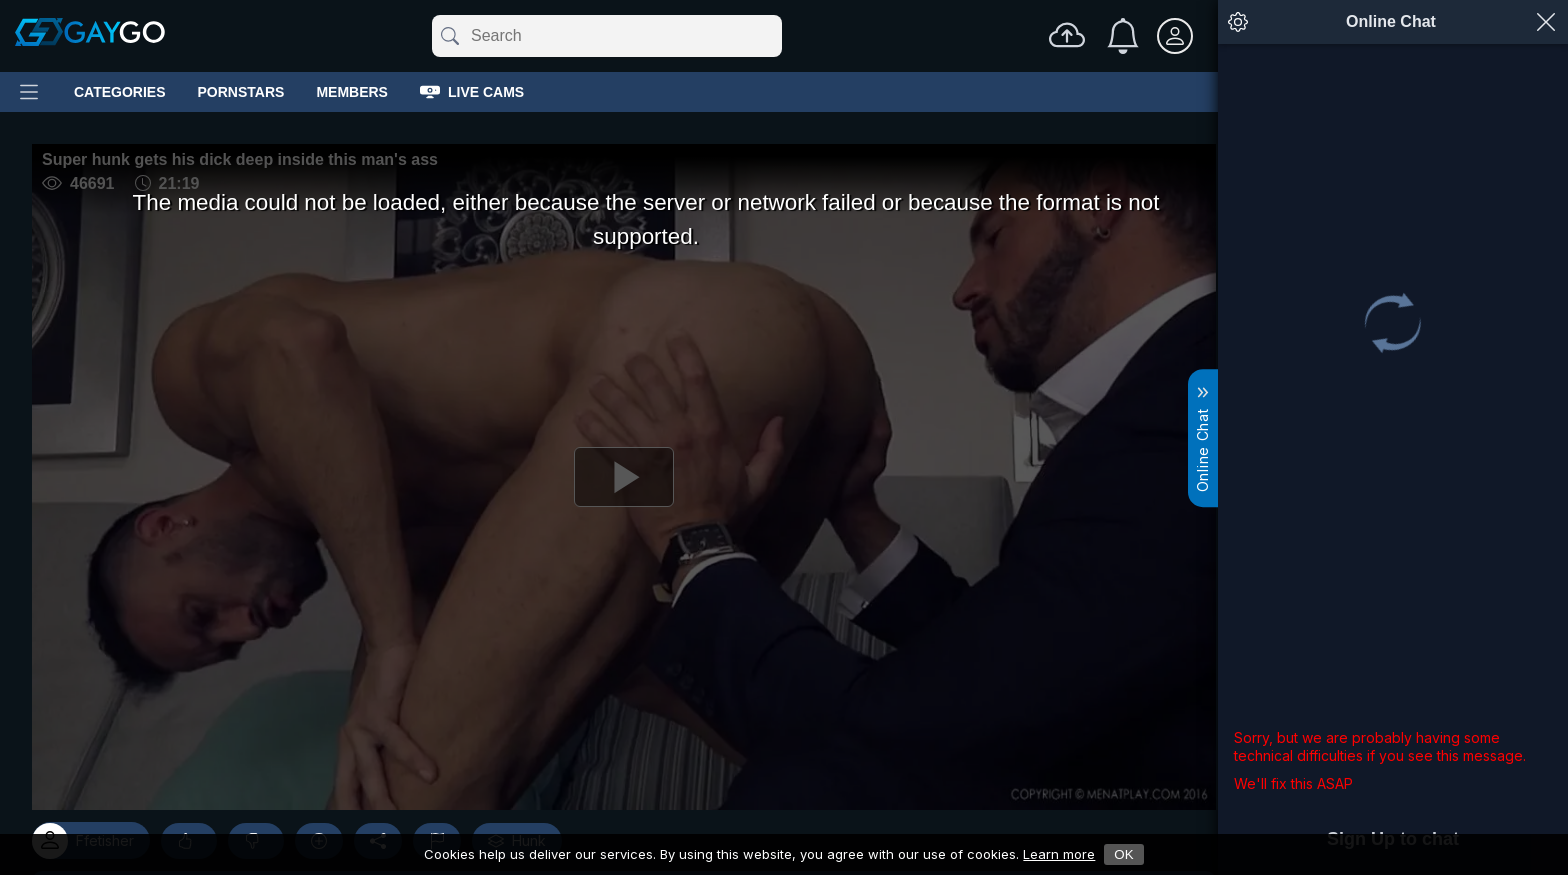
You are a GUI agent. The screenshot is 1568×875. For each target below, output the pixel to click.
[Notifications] (1123, 36)
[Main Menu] (29, 92)
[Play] (624, 477)
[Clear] (778, 36)
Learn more (1059, 854)
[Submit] (448, 36)
